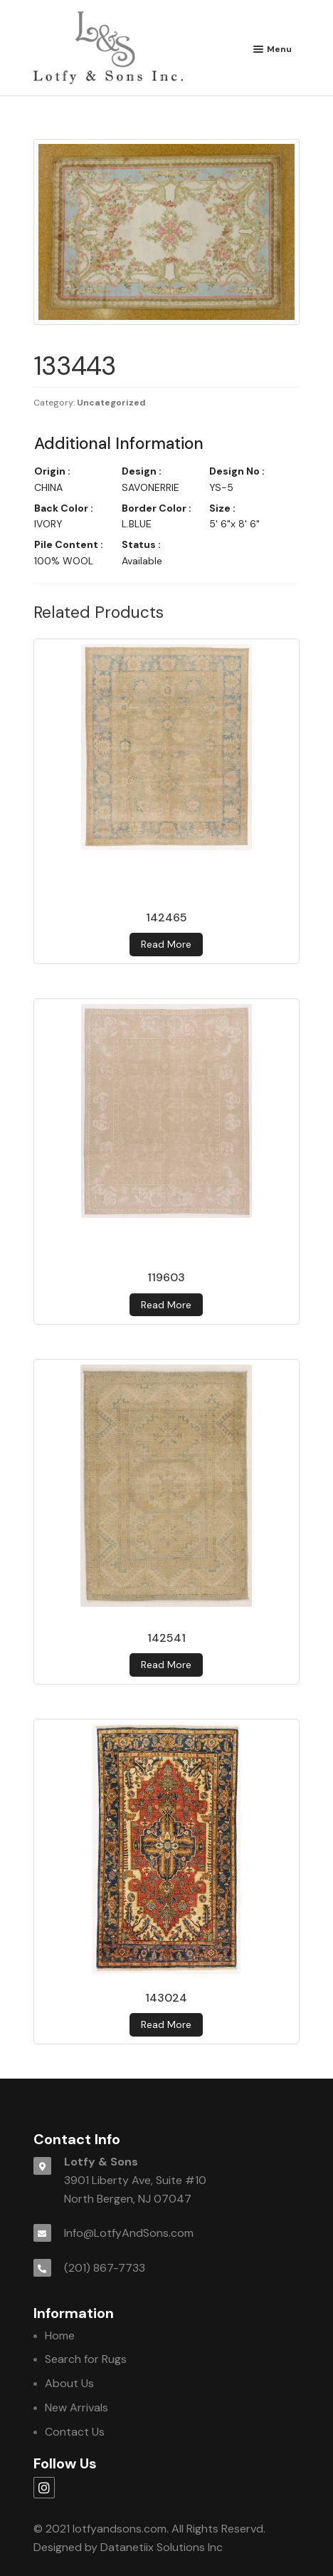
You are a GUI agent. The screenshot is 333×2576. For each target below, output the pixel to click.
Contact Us (75, 2431)
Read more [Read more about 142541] (166, 1664)
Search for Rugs (86, 2359)
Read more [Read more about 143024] (166, 2024)
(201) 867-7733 (104, 2267)
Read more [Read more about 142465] (166, 944)
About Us (69, 2383)
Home (60, 2335)
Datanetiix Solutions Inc (161, 2547)
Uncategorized (111, 402)
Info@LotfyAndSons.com (129, 2232)
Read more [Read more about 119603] (166, 1304)
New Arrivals (76, 2407)
